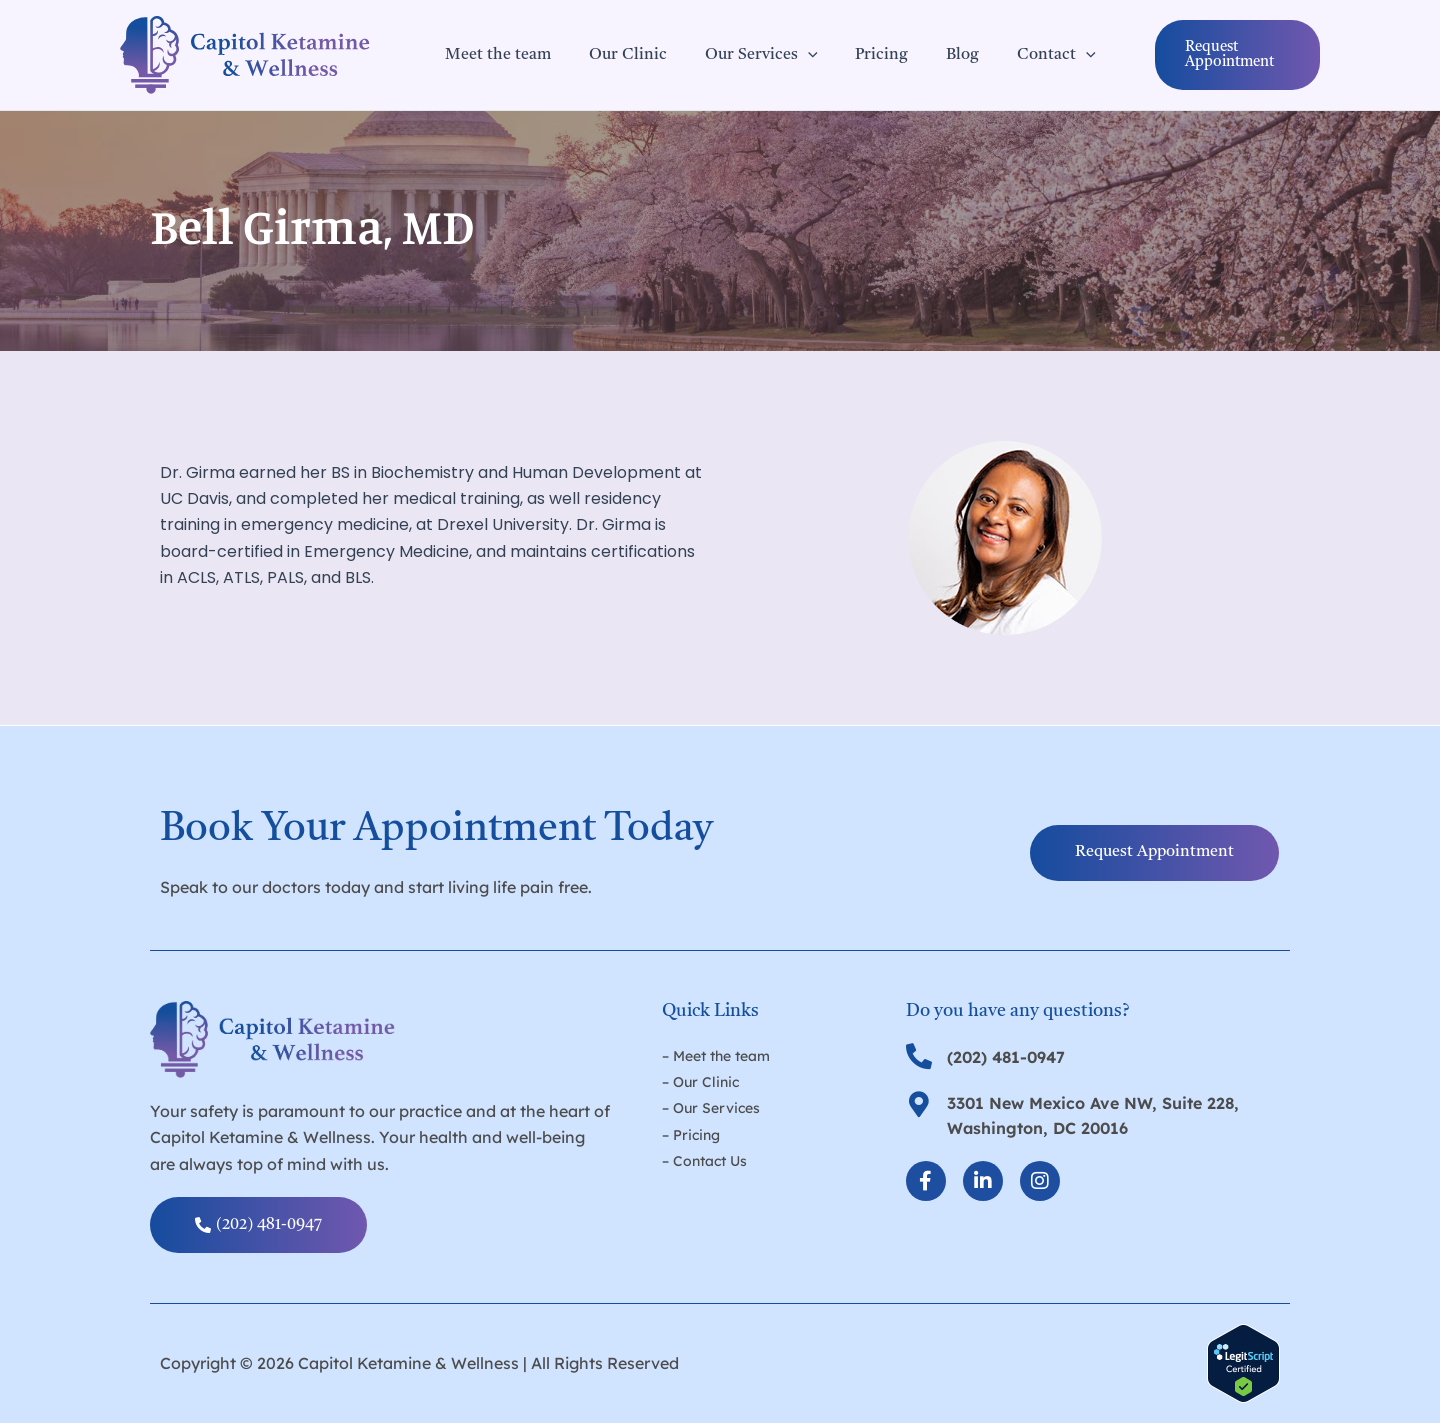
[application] (793, 55)
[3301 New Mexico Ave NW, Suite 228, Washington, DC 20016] (919, 1104)
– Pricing (691, 1135)
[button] (1219, 55)
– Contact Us (704, 1161)
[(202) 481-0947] (919, 1056)
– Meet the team (716, 1056)
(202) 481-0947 (1006, 1057)
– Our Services (711, 1108)
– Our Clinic (700, 1082)
